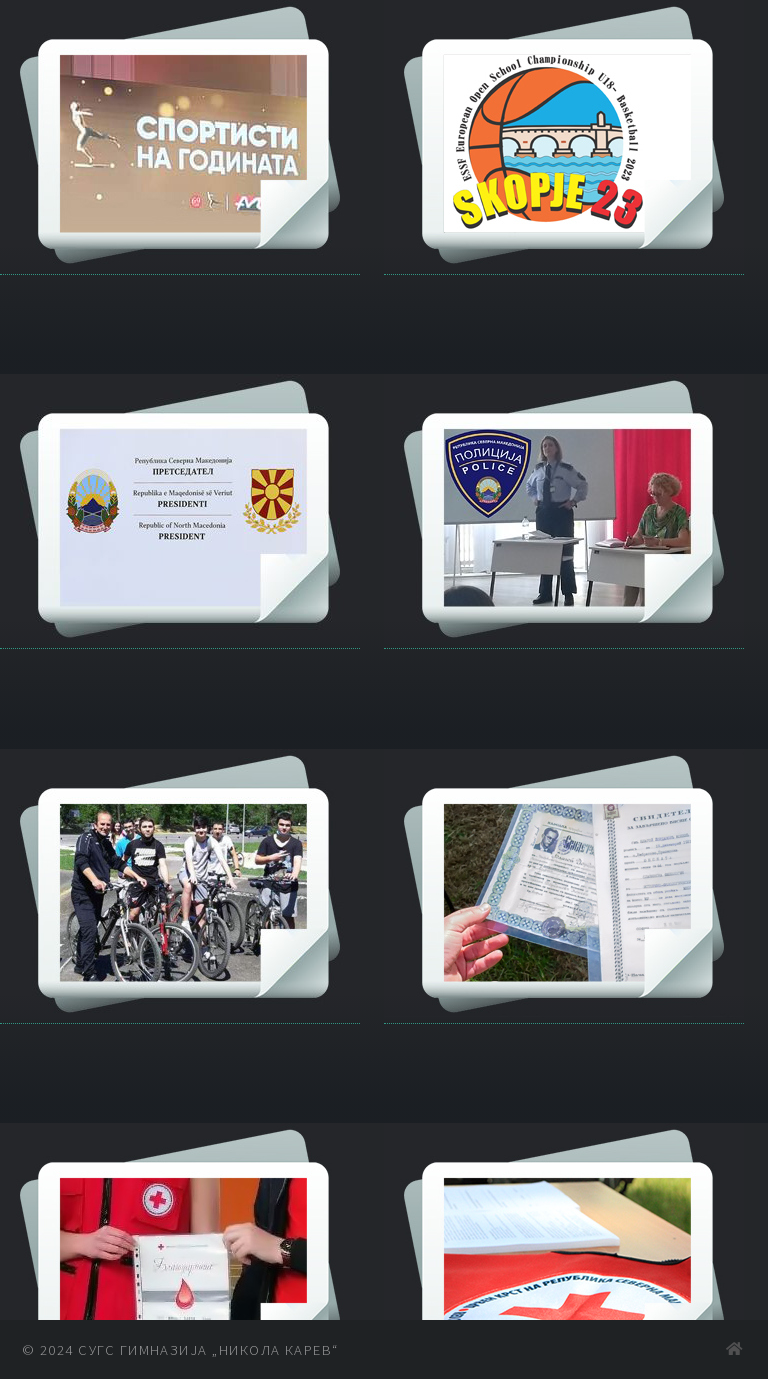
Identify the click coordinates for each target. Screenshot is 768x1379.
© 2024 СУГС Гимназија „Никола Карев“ (180, 1350)
